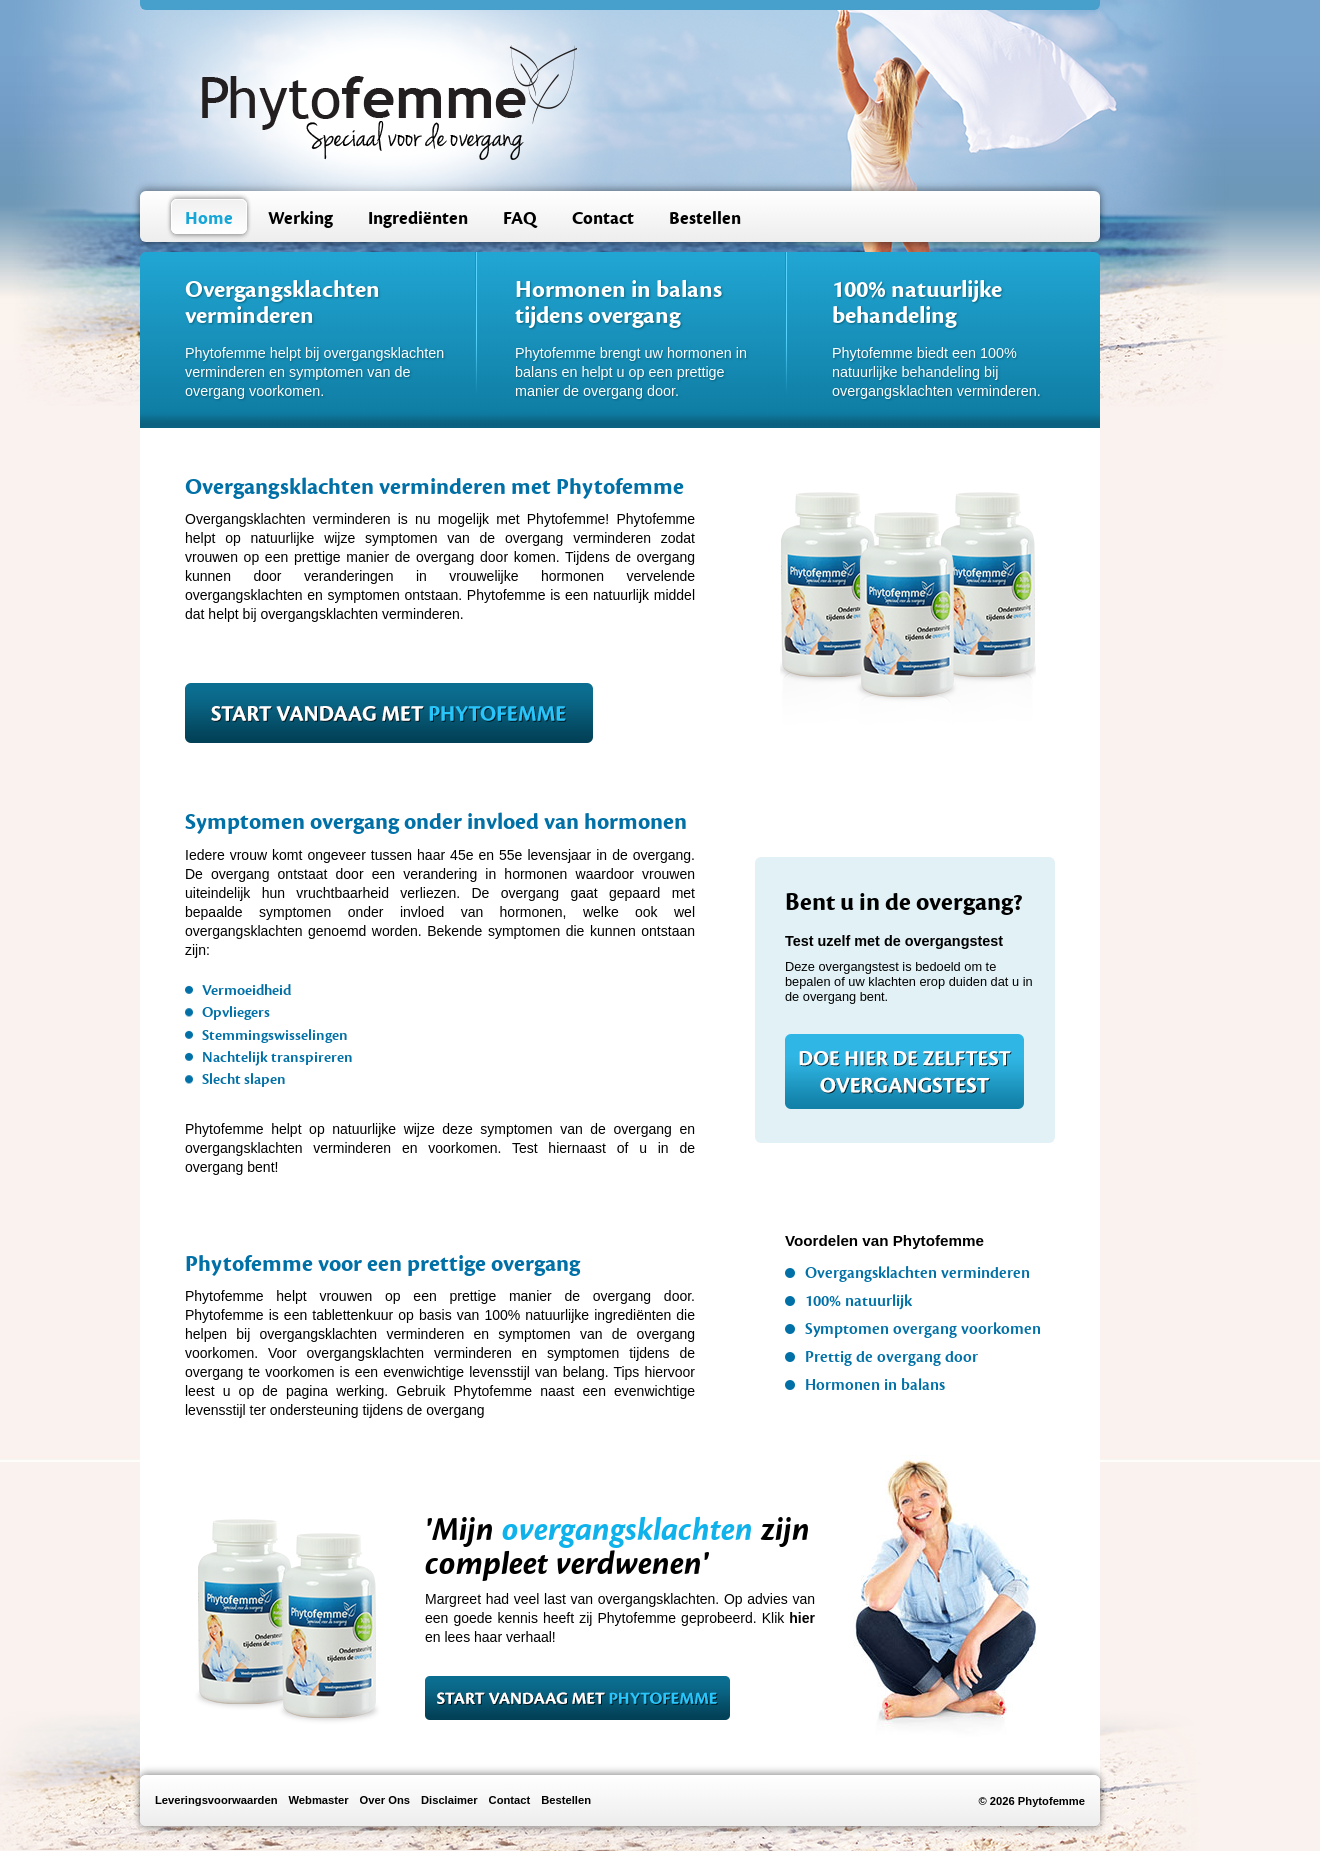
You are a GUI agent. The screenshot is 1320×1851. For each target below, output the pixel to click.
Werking (300, 218)
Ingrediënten (418, 218)
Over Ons (385, 1800)
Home (209, 218)
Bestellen (705, 218)
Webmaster (318, 1800)
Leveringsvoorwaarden (216, 1800)
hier (802, 1618)
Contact (603, 218)
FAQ (520, 218)
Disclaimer (449, 1800)
